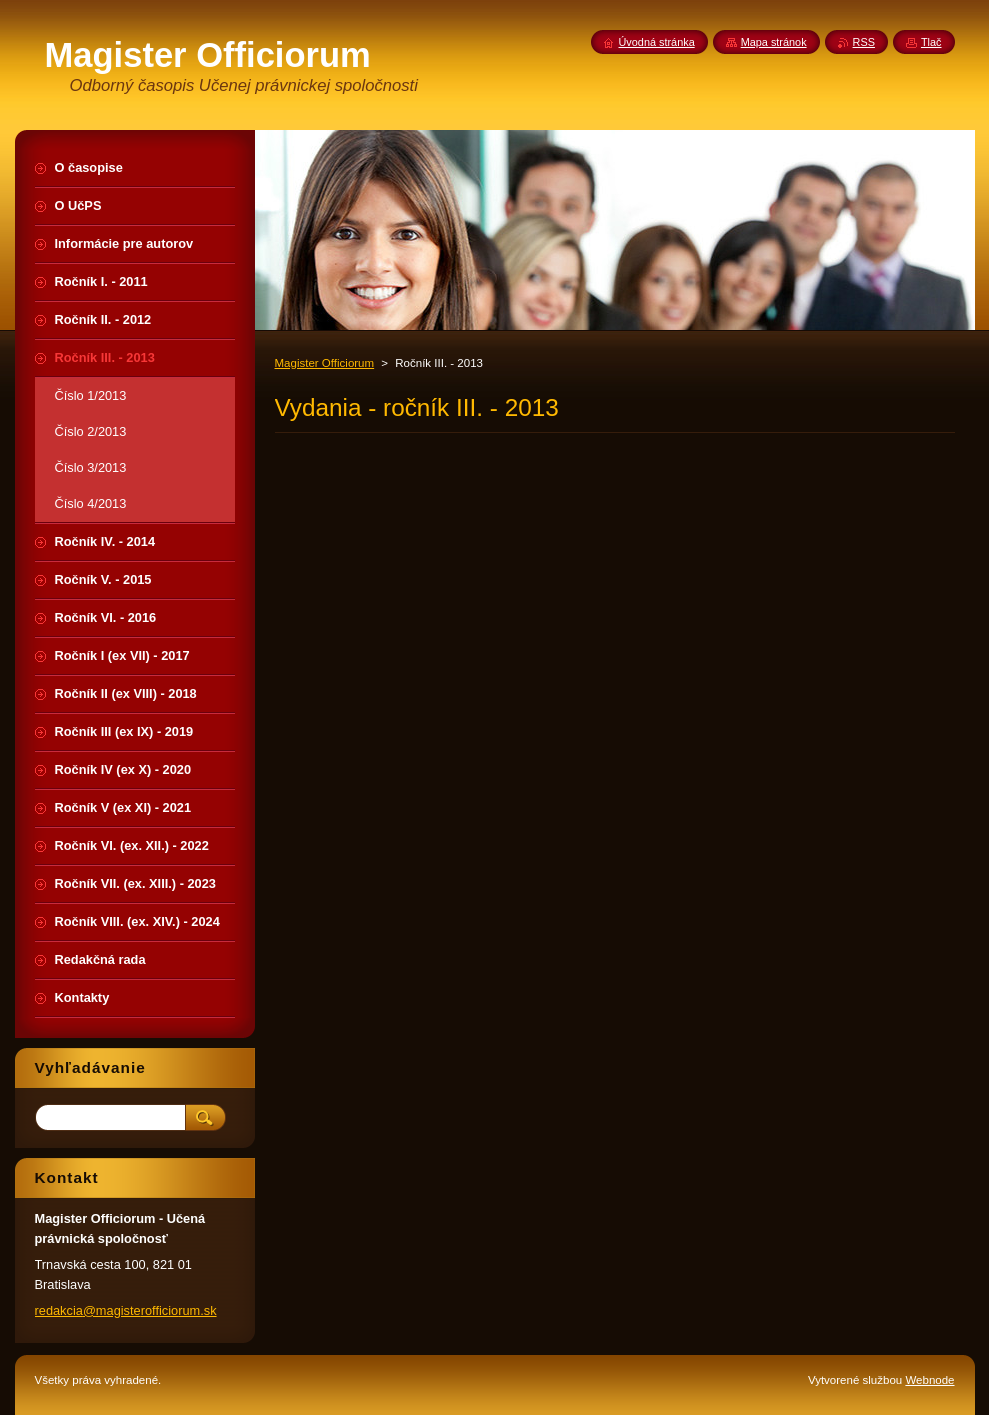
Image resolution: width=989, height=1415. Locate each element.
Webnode (929, 1380)
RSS (864, 42)
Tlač (931, 42)
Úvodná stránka (657, 42)
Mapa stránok (774, 42)
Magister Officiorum (325, 363)
